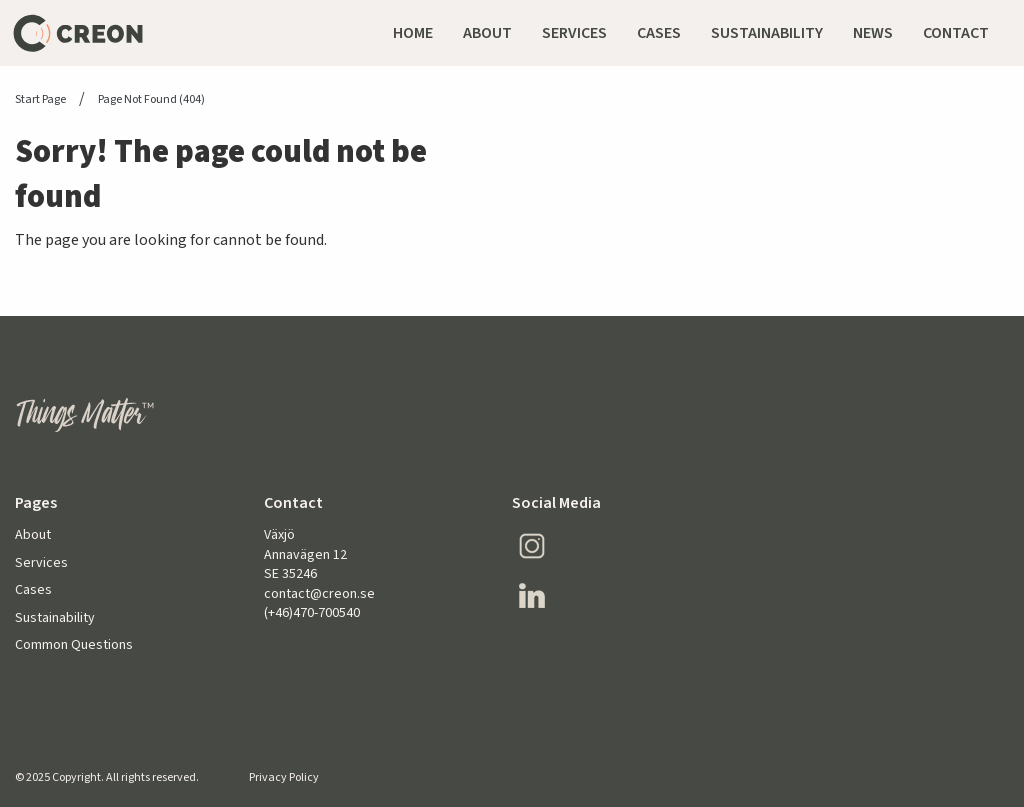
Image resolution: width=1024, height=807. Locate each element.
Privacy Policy (284, 777)
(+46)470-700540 (312, 613)
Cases (33, 590)
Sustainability (55, 618)
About (33, 535)
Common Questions (74, 645)
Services (41, 563)
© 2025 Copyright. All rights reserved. (107, 777)
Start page (40, 100)
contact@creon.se (319, 594)
